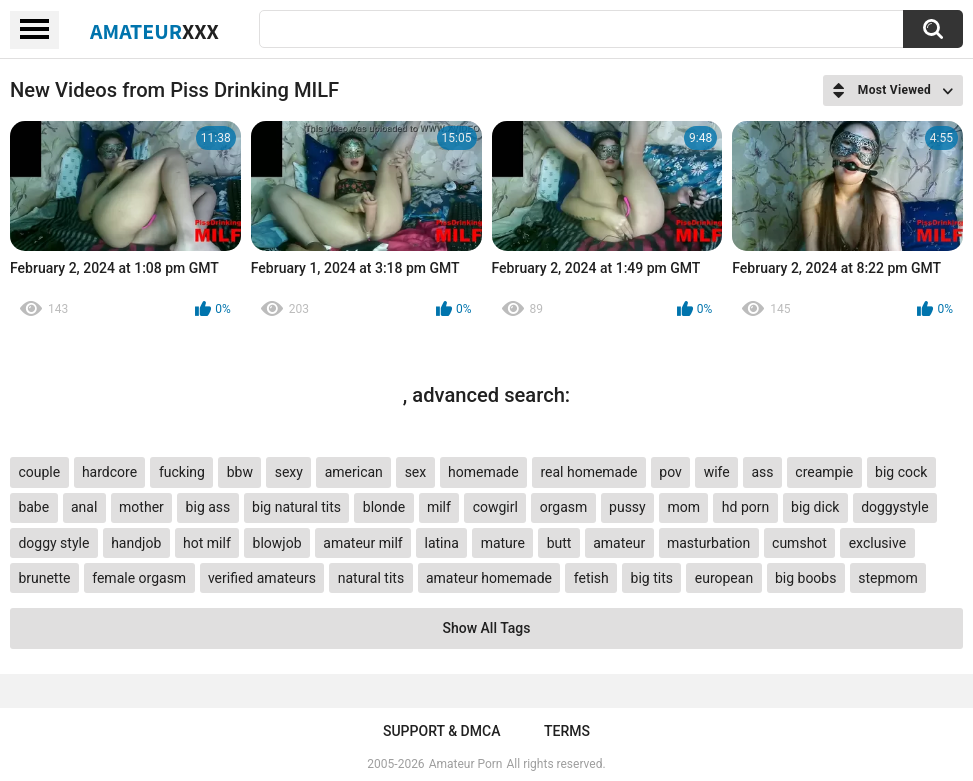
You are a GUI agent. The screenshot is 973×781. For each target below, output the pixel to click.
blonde (384, 507)
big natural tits (296, 507)
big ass (208, 507)
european (724, 578)
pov (670, 472)
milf (439, 507)
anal (84, 507)
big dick (815, 507)
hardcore (109, 472)
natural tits (371, 578)
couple (39, 472)
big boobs (806, 578)
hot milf (207, 543)
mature (503, 543)
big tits (652, 578)
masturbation (708, 543)
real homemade (588, 472)
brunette (44, 578)
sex (416, 472)
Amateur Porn (466, 764)
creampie (824, 472)
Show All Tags (487, 628)
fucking (182, 472)
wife (717, 472)
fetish (591, 578)
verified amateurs (262, 578)
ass (762, 472)
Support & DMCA (441, 731)
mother (141, 507)
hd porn (745, 507)
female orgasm (139, 578)
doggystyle (894, 507)
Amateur (154, 31)
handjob (136, 543)
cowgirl (495, 507)
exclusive (877, 543)
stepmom (888, 578)
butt (559, 543)
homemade (483, 472)
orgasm (564, 507)
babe (33, 507)
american (354, 472)
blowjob (277, 543)
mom (684, 507)
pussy (627, 507)
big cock (901, 472)
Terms (567, 731)
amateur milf (362, 543)
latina (442, 543)
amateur (619, 543)
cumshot (799, 543)
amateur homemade (489, 578)
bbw (240, 472)
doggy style (53, 543)
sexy (289, 472)
